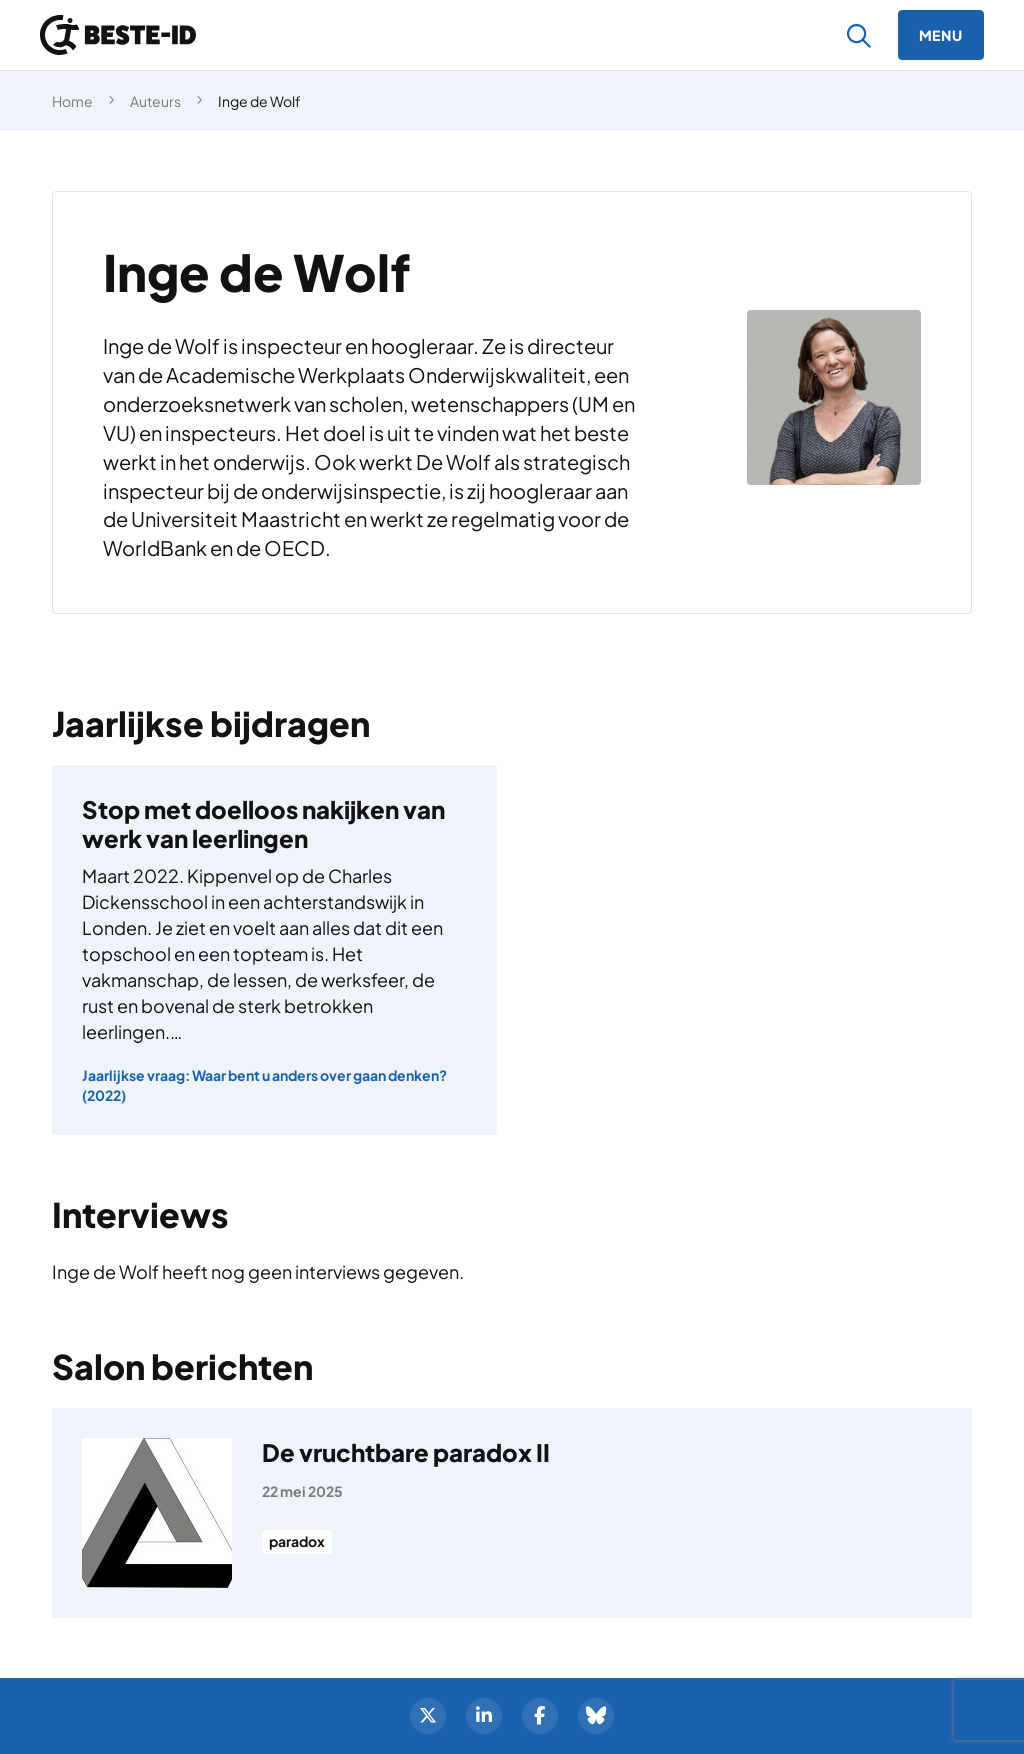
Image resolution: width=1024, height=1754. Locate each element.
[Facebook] (540, 1716)
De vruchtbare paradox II (406, 1452)
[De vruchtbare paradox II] (512, 1513)
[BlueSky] (596, 1716)
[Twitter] (428, 1716)
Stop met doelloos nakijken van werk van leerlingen (263, 823)
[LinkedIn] (484, 1716)
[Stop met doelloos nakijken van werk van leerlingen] (274, 950)
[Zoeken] (859, 35)
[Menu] (941, 35)
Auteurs (155, 101)
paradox (297, 1542)
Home (72, 101)
